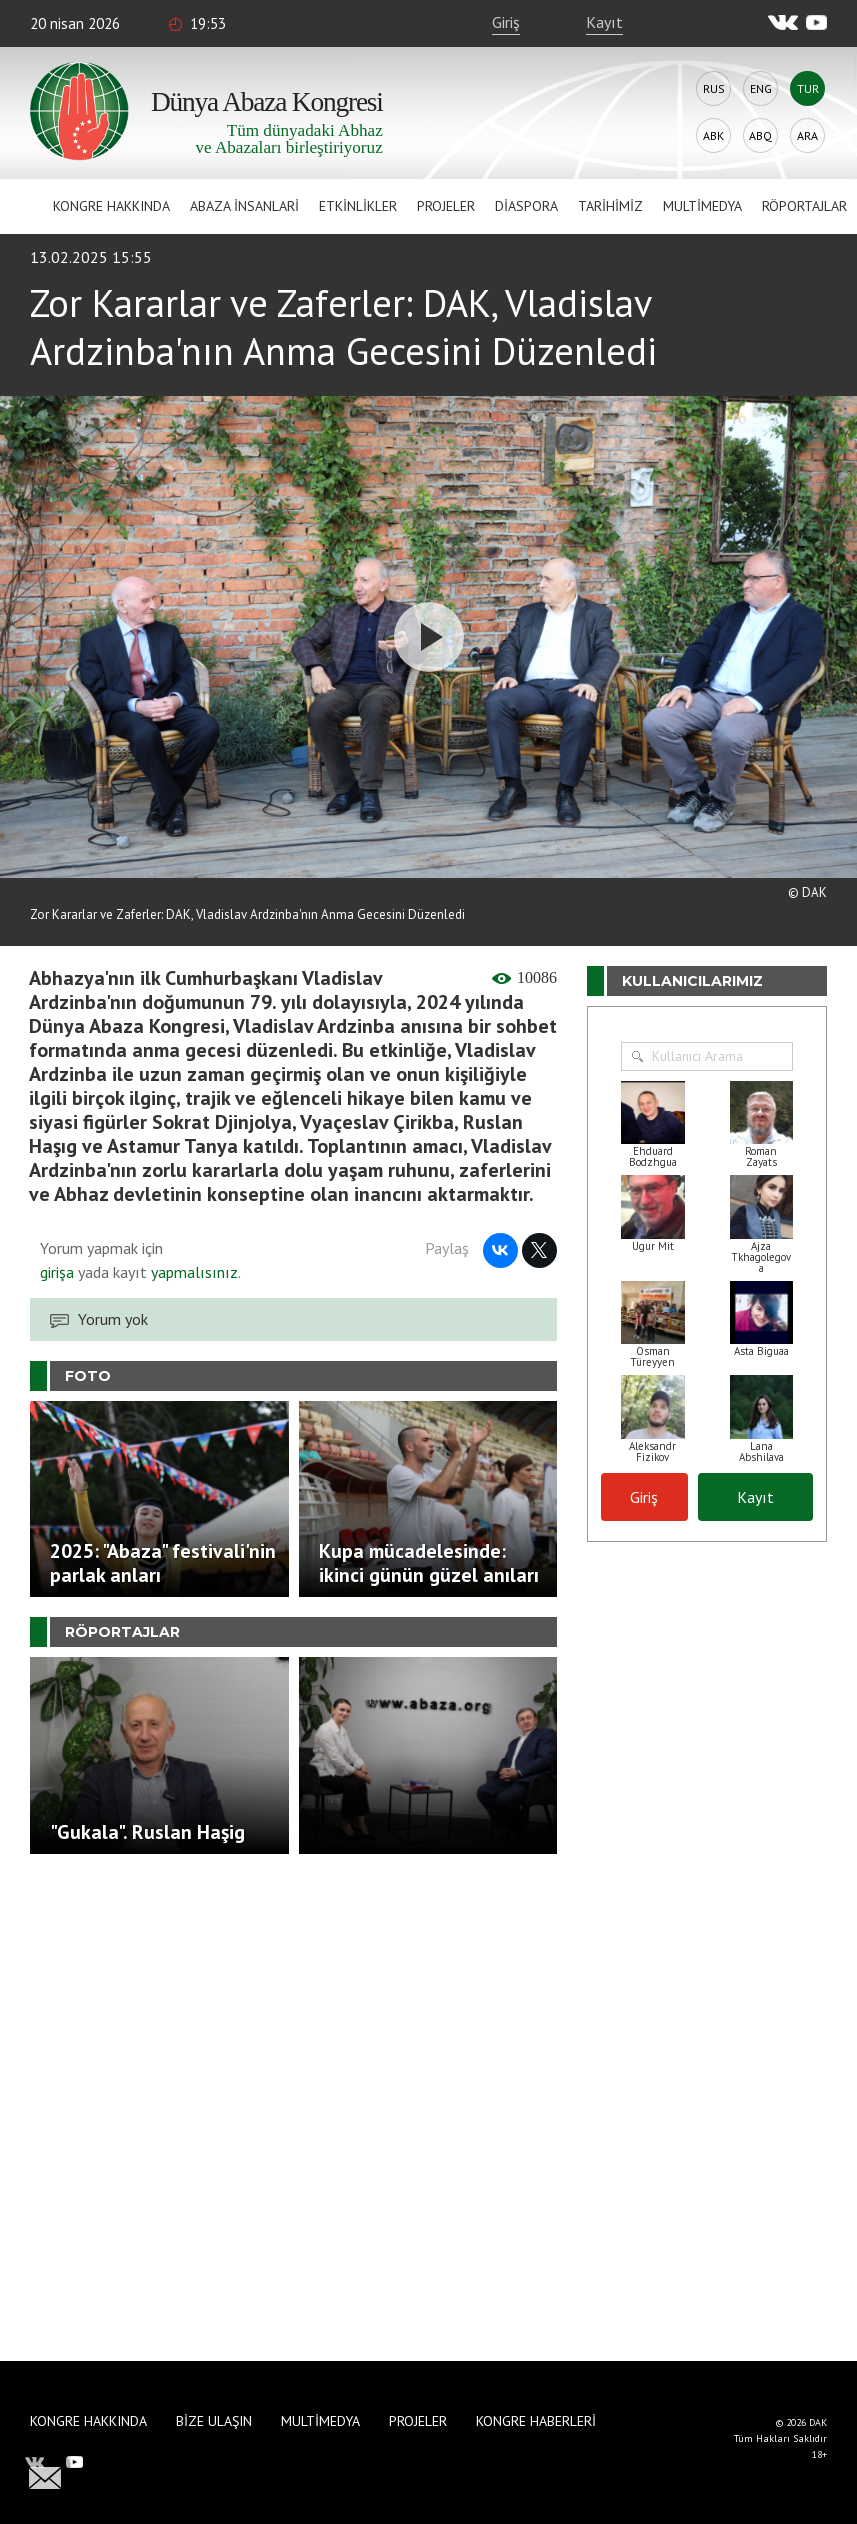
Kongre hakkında (111, 206)
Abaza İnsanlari (244, 206)
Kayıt (604, 22)
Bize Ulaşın (214, 2421)
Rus (714, 88)
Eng (761, 88)
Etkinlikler (358, 206)
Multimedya (702, 206)
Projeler (446, 206)
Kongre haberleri (536, 2421)
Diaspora (526, 206)
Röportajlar (804, 206)
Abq (760, 135)
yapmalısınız (192, 1272)
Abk (713, 135)
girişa (57, 1272)
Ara (807, 135)
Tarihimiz (610, 206)
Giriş (506, 22)
